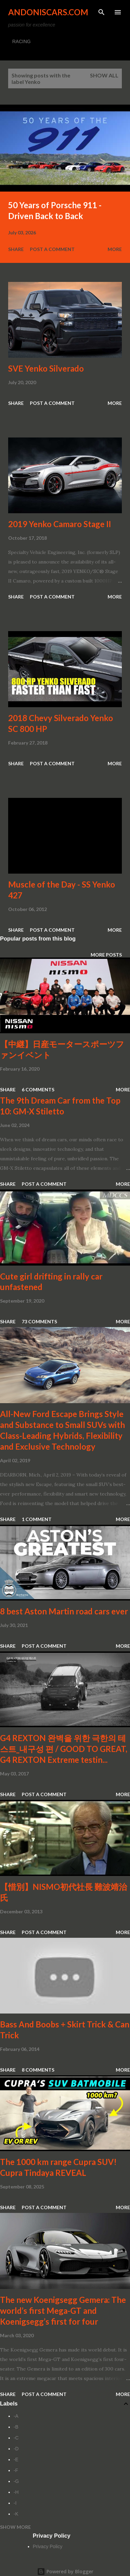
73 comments (39, 1321)
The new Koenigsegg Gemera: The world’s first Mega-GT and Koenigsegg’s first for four (63, 2310)
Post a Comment (52, 249)
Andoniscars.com (48, 12)
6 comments (38, 1089)
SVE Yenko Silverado (46, 368)
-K (16, 2514)
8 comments (38, 2070)
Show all (104, 75)
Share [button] (16, 249)
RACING (21, 41)
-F (16, 2470)
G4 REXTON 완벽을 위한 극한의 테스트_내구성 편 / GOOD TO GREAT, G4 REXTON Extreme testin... (63, 1749)
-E (16, 2459)
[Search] (101, 12)
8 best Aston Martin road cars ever (64, 1611)
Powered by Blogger (65, 2571)
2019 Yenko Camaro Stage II (59, 524)
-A (16, 2416)
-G (16, 2481)
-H (16, 2492)
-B (16, 2427)
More (115, 249)
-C (16, 2437)
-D (16, 2448)
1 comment (37, 1519)
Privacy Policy (47, 2546)
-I (15, 2503)
